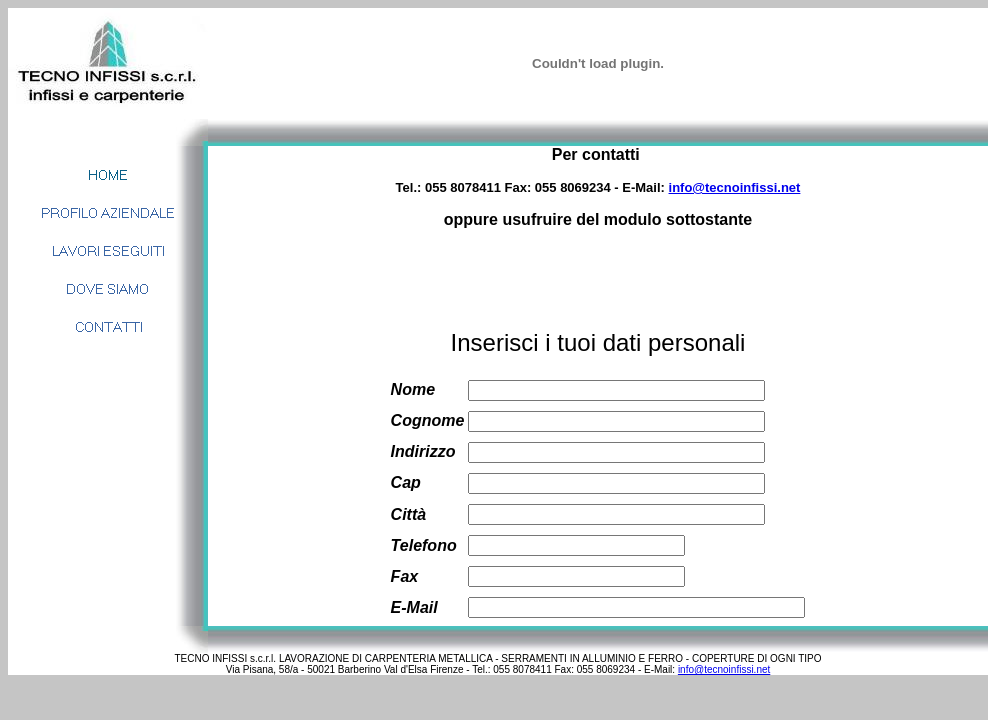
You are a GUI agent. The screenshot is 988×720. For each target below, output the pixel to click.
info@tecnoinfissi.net (735, 187)
